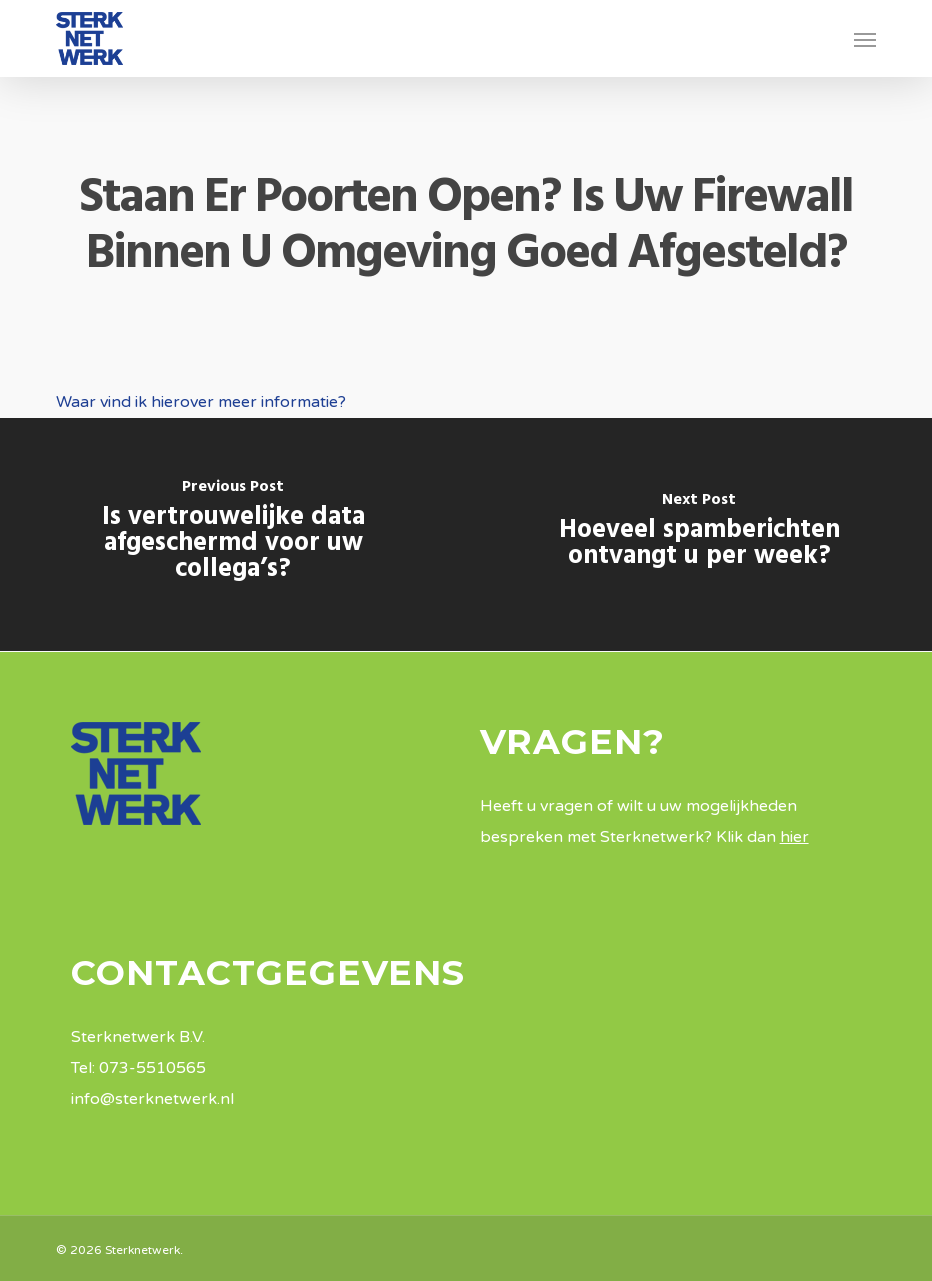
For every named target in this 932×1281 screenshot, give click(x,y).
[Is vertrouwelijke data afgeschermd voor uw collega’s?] (233, 534)
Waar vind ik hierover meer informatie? (201, 402)
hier (794, 837)
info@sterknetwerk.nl (152, 1099)
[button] (865, 39)
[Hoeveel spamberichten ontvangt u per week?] (699, 534)
